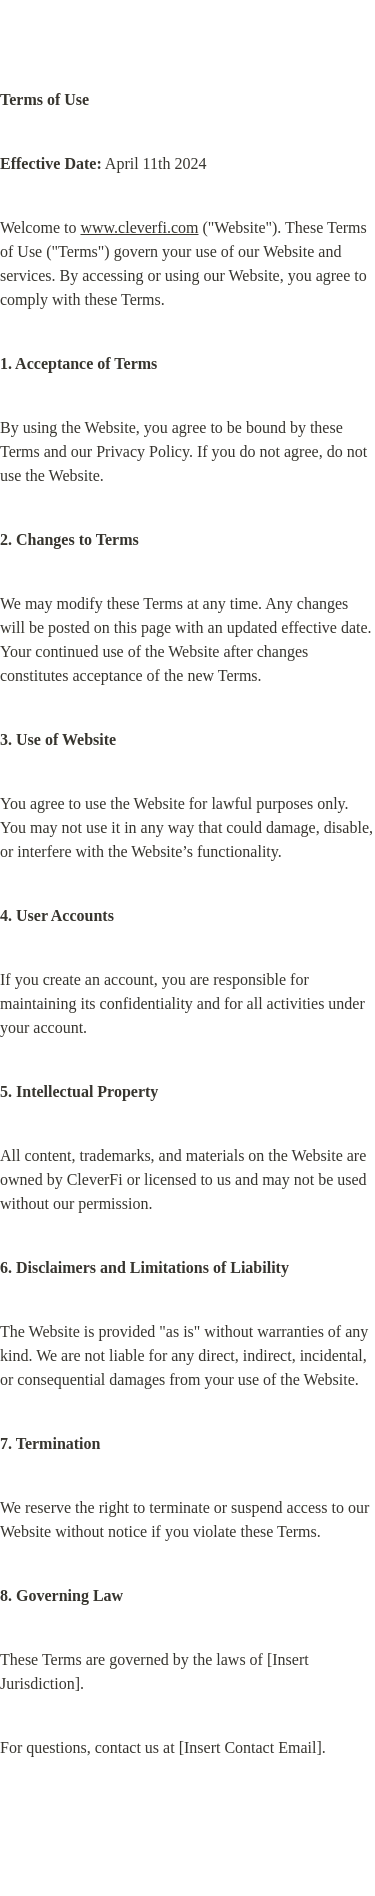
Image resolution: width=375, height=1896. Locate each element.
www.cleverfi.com (139, 227)
